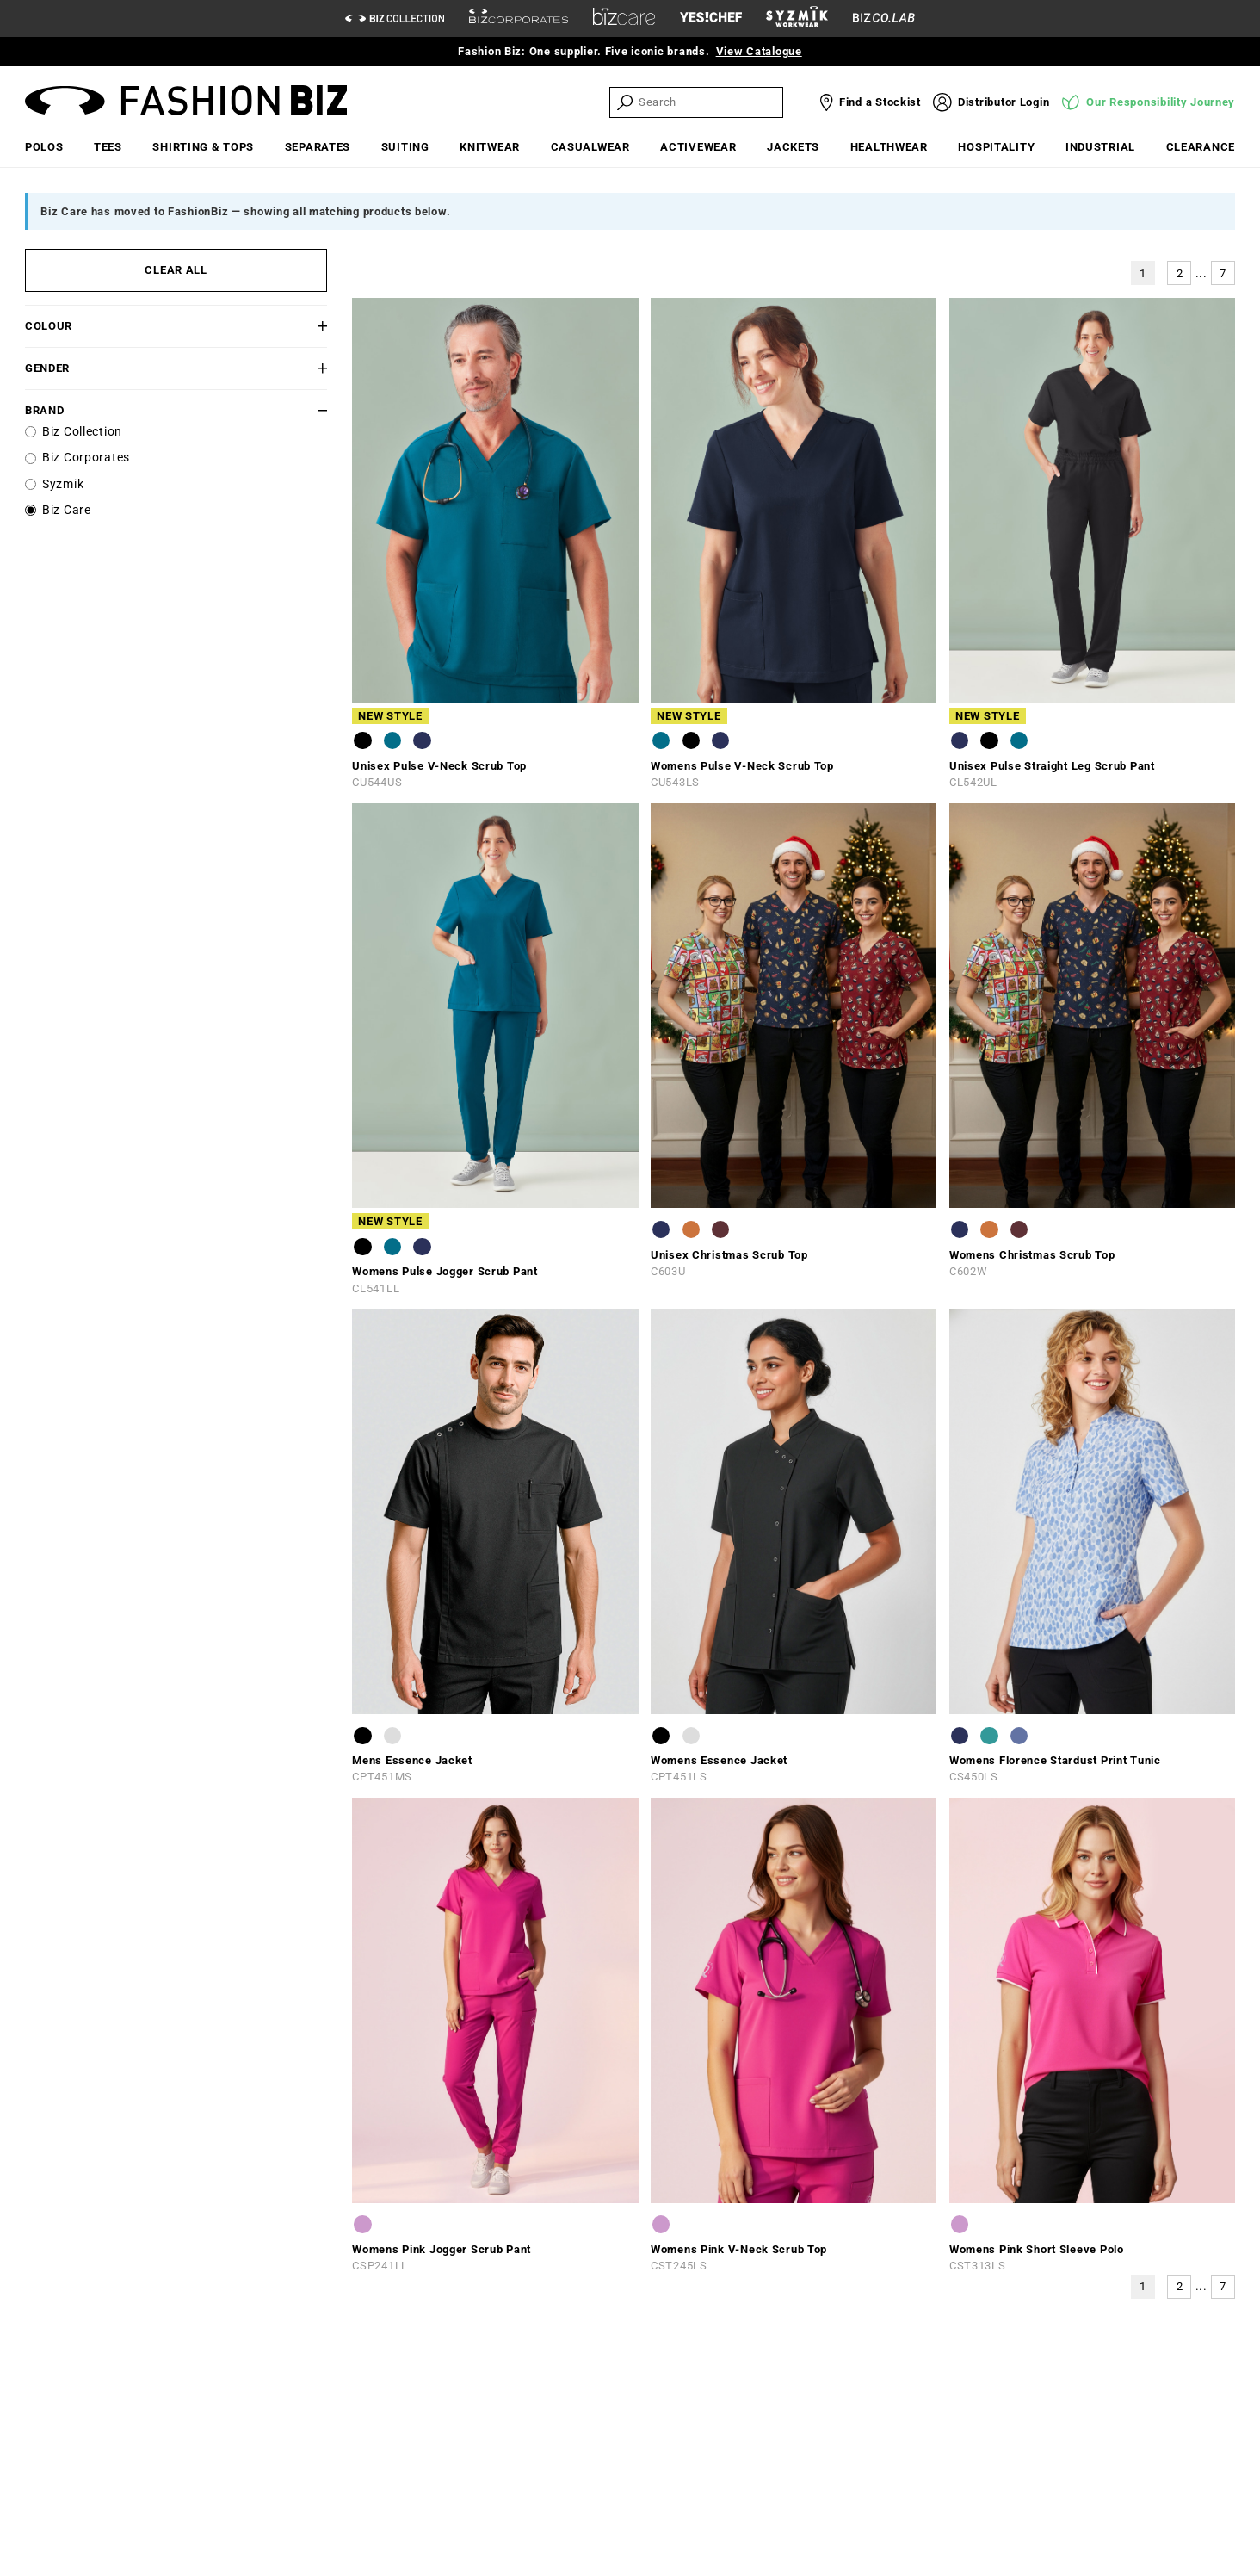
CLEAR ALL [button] (176, 269)
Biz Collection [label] (82, 431)
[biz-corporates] (518, 18)
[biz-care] (624, 19)
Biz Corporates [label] (86, 457)
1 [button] (1143, 273)
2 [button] (1180, 273)
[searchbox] (709, 102)
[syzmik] (797, 19)
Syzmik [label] (62, 484)
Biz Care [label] (66, 510)
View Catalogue (759, 51)
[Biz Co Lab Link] (884, 18)
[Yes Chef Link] (711, 18)
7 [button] (1223, 273)
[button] (302, 326)
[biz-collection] (394, 18)
